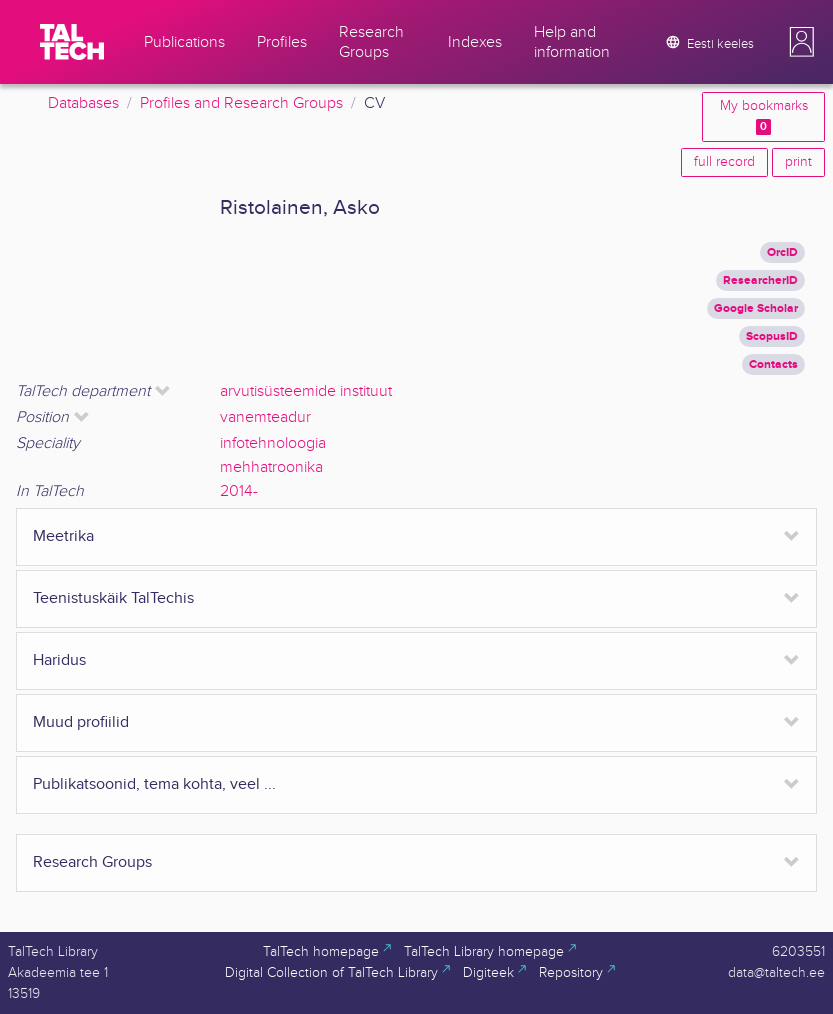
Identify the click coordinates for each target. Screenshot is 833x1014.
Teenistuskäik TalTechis (113, 598)
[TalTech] (72, 42)
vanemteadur (265, 417)
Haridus (59, 660)
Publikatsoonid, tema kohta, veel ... (154, 784)
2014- (239, 491)
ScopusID (772, 336)
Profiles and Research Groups (241, 103)
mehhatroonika (271, 467)
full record (724, 162)
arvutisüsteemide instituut (306, 391)
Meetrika (63, 536)
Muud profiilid (81, 722)
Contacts (773, 364)
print (798, 162)
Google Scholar (756, 308)
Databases (83, 103)
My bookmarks (764, 116)
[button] (802, 42)
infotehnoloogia (273, 443)
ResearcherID (760, 280)
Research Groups (92, 862)
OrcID (782, 252)
